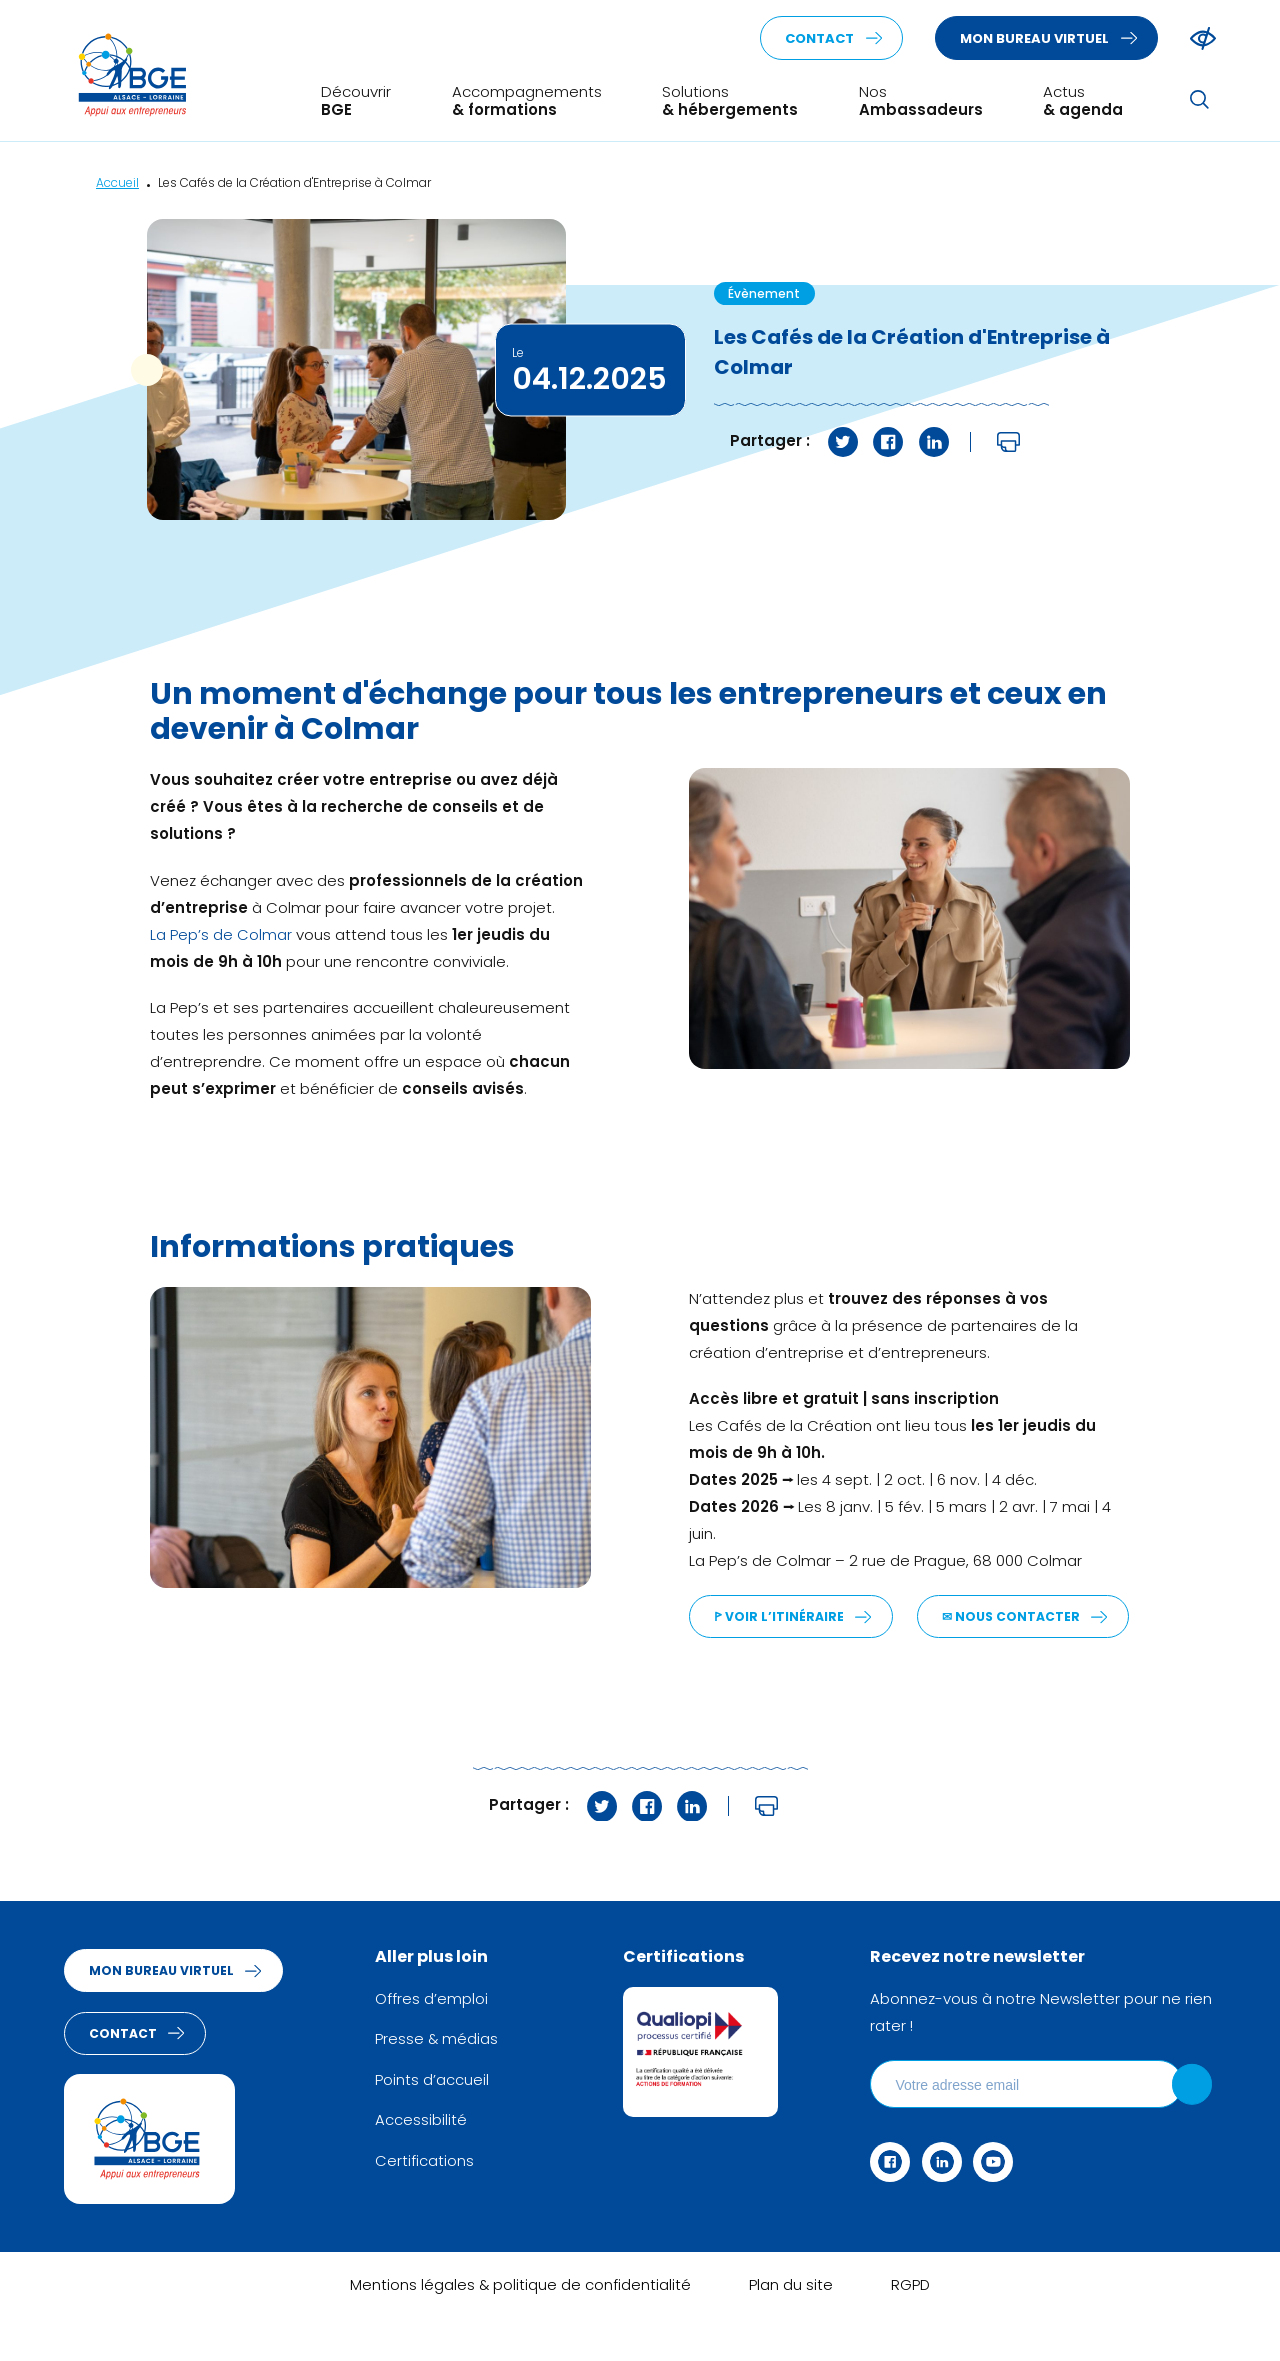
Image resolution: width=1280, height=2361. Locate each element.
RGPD (911, 2331)
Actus (1083, 101)
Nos (921, 101)
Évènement (764, 295)
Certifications (428, 2203)
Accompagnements (527, 101)
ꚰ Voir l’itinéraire (779, 1618)
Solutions (730, 101)
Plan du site (792, 2331)
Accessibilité (425, 2163)
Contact (819, 39)
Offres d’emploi (435, 2044)
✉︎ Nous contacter (785, 1662)
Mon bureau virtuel (1034, 39)
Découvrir (356, 101)
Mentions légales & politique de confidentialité (520, 2331)
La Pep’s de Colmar (221, 936)
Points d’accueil (436, 2124)
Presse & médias (441, 2084)
